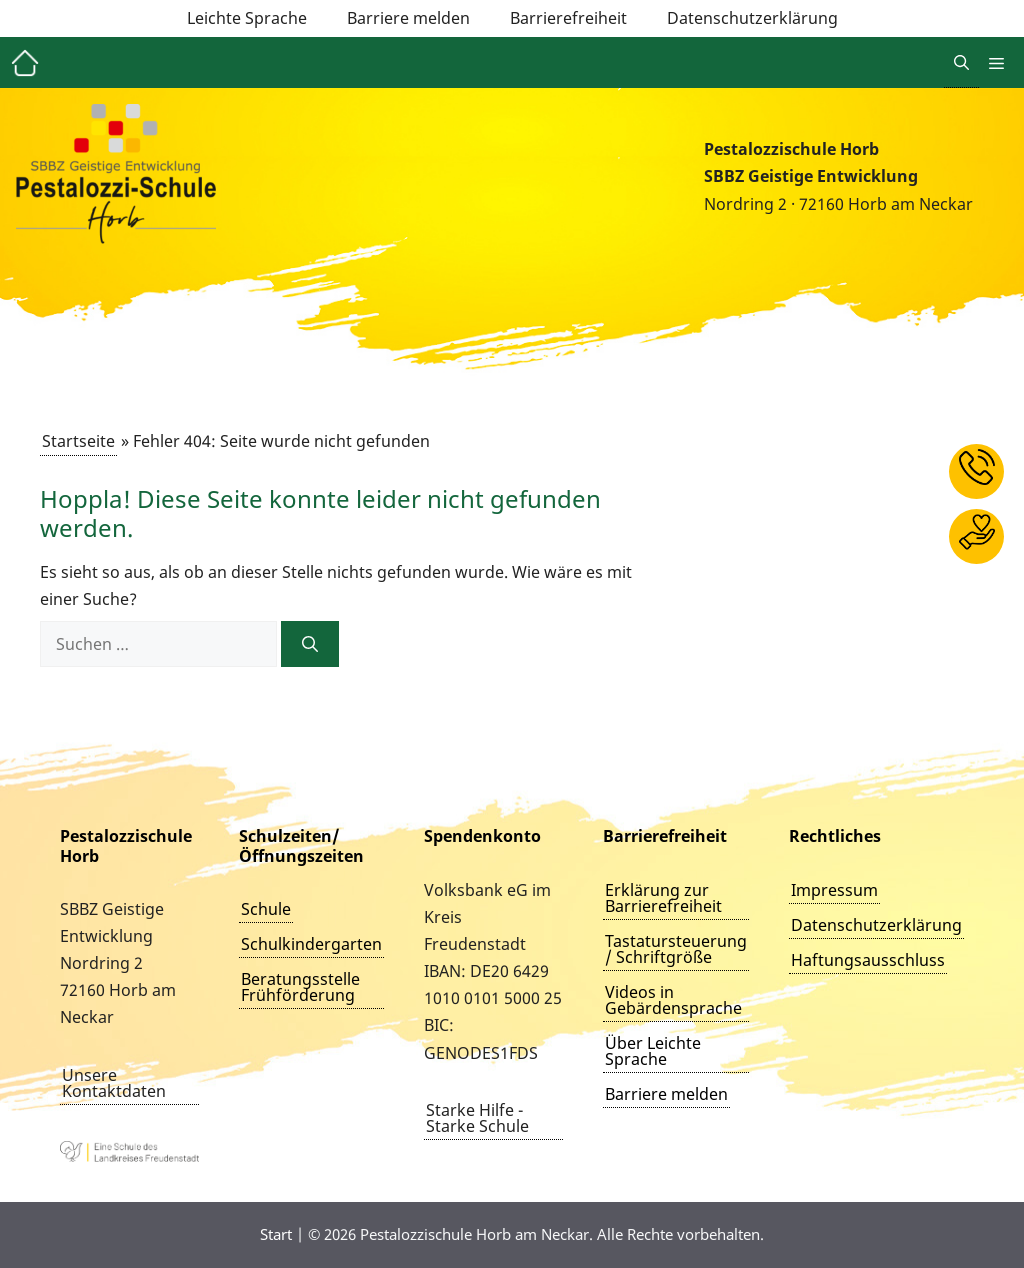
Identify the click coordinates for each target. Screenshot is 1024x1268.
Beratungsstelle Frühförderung (300, 987)
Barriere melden (408, 18)
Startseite (78, 441)
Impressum (834, 890)
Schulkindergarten (311, 944)
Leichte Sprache (247, 18)
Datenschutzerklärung (752, 18)
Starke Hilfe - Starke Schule (477, 1118)
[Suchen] (310, 644)
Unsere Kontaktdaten (114, 1083)
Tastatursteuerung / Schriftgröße (676, 949)
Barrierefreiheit (568, 18)
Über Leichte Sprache (653, 1051)
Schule (266, 909)
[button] (961, 62)
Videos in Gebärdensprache (673, 1000)
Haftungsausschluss (868, 960)
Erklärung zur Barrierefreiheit (663, 898)
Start (276, 1234)
